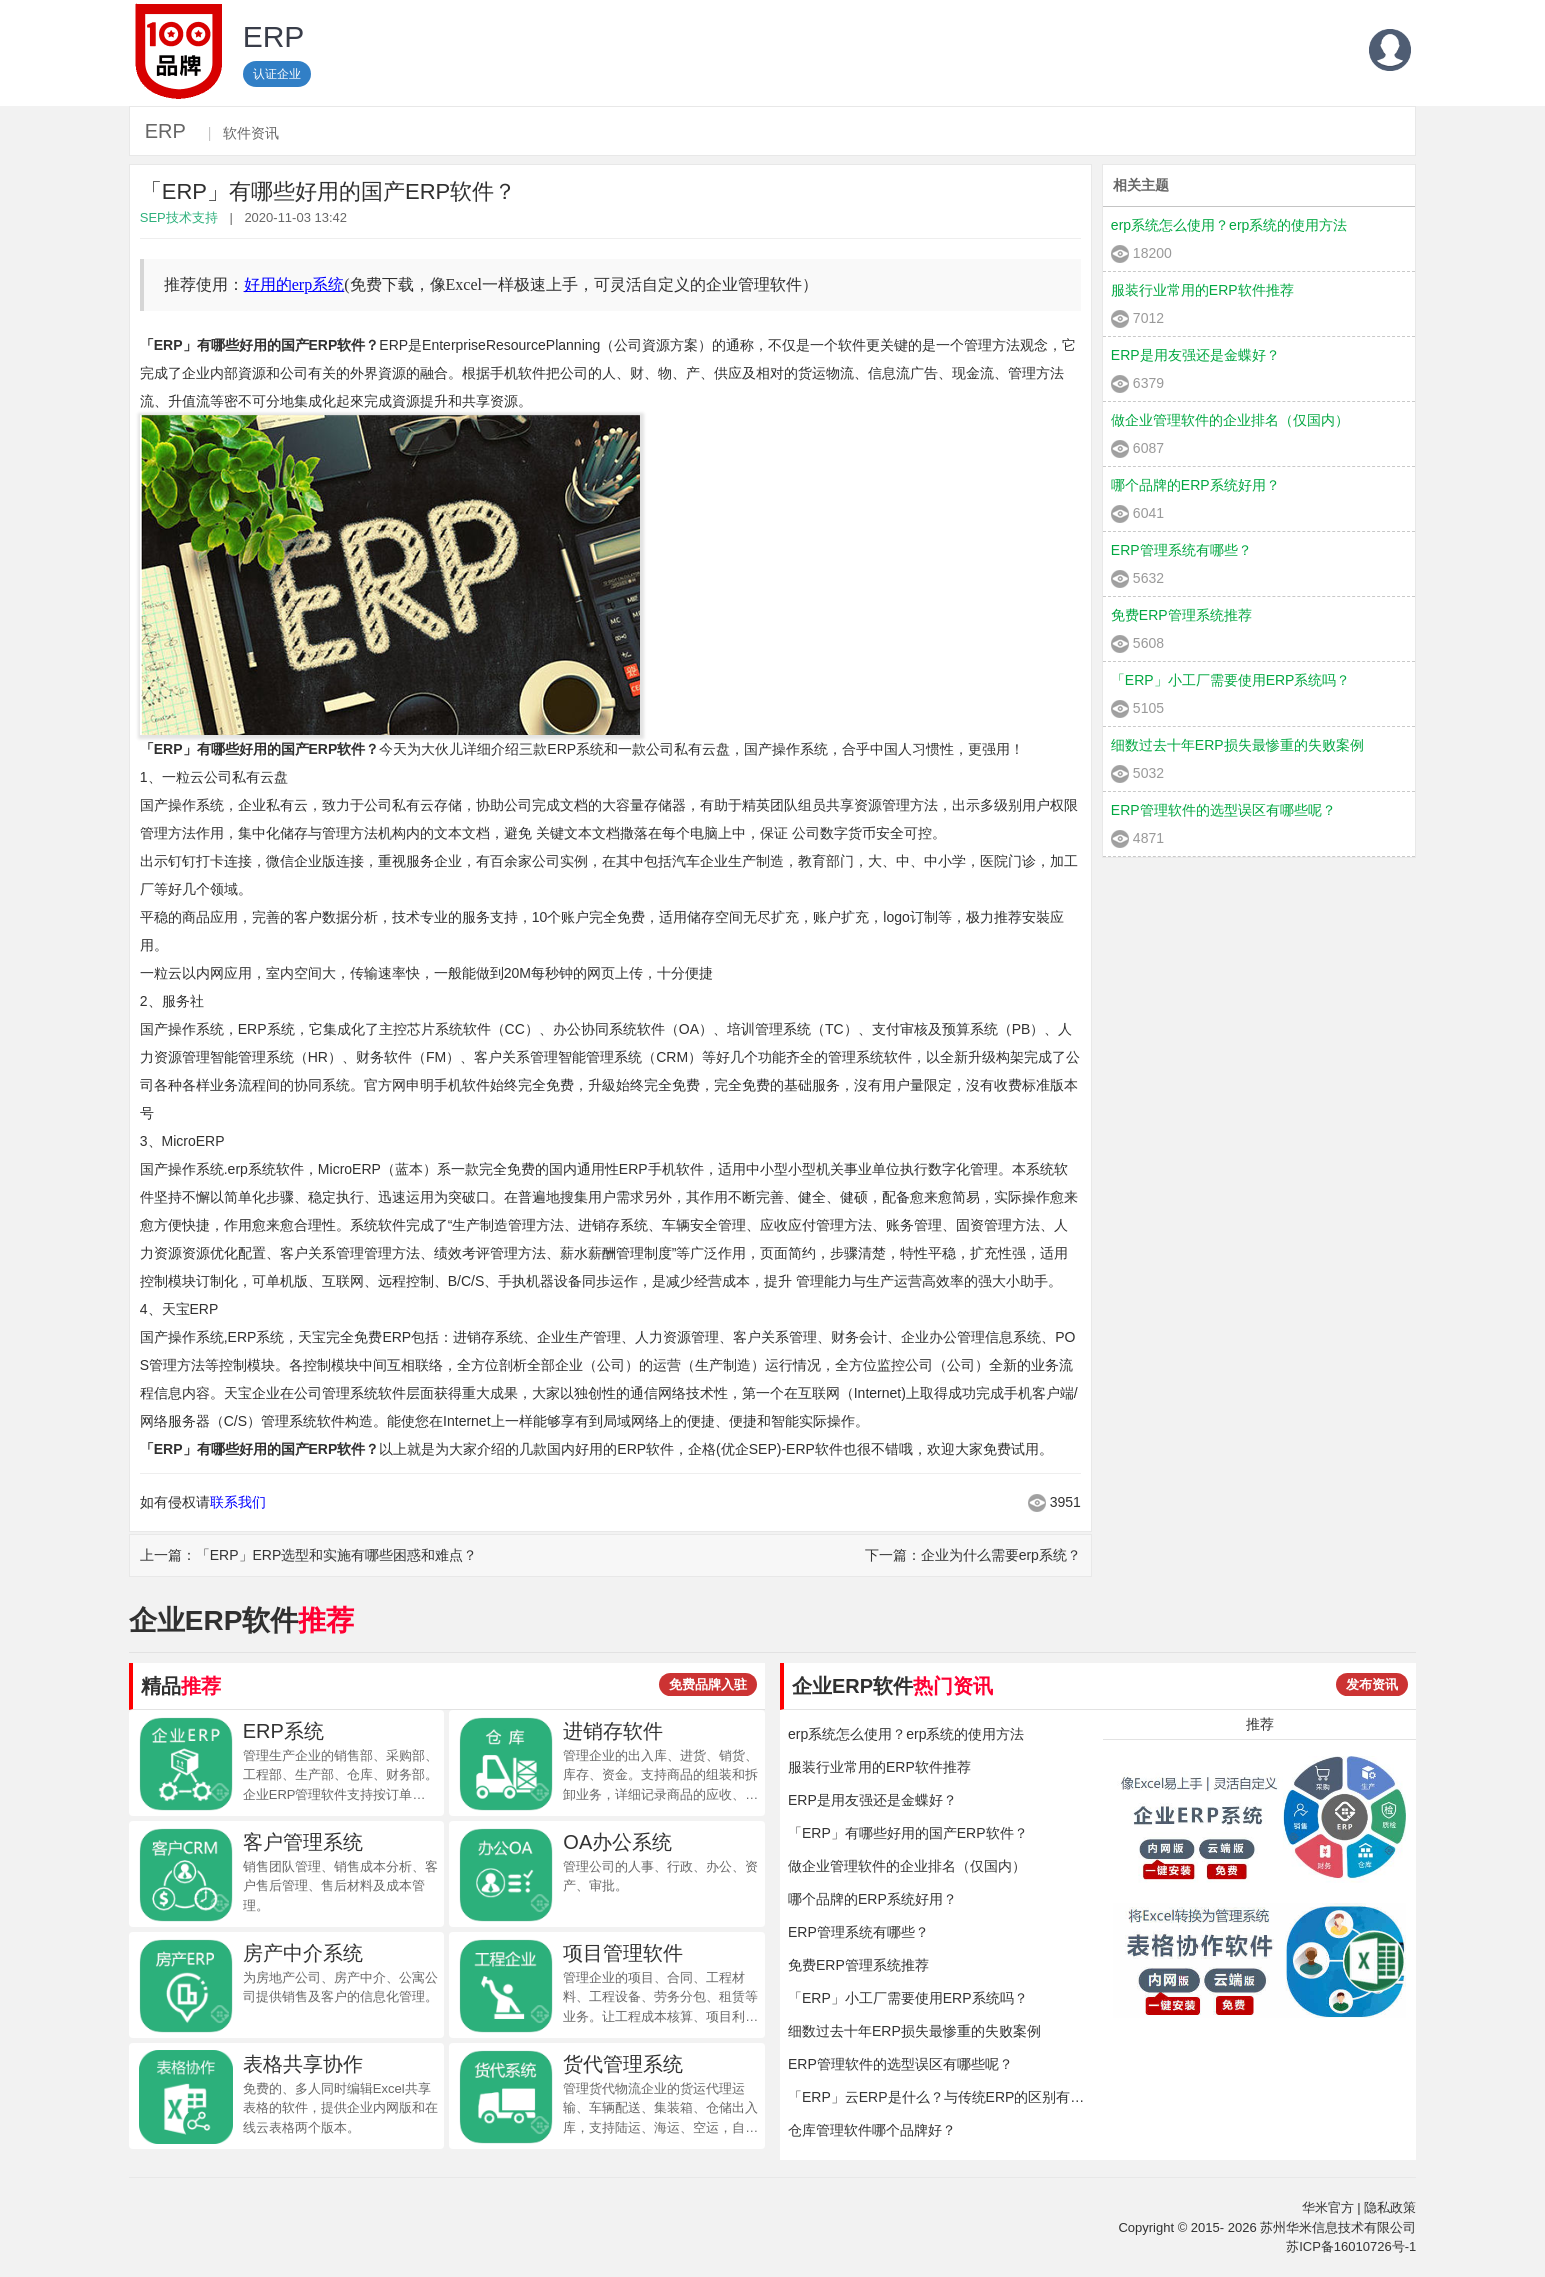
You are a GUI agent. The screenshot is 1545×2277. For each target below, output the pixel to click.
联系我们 (238, 1502)
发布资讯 (1372, 1684)
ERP (165, 131)
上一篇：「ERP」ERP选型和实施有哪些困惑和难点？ (309, 1555)
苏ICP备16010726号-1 (1351, 2246)
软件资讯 (251, 133)
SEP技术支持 (179, 217)
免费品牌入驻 (708, 1684)
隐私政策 (1390, 2207)
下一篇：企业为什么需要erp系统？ (973, 1555)
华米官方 (1328, 2207)
